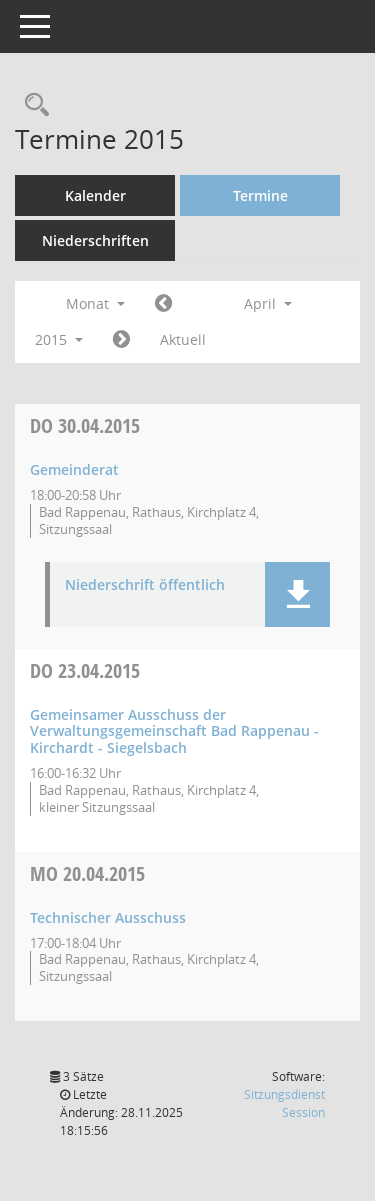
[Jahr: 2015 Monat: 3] (163, 304)
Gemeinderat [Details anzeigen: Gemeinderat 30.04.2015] (74, 469)
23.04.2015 (85, 670)
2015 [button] (59, 339)
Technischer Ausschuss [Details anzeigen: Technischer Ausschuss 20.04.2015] (108, 917)
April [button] (268, 303)
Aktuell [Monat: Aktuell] (183, 339)
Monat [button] (95, 303)
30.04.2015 (85, 425)
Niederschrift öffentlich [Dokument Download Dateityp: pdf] (145, 585)
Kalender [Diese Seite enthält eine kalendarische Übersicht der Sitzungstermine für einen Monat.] (95, 195)
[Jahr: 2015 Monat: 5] (121, 340)
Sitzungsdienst (284, 1103)
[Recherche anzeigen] (32, 105)
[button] (297, 594)
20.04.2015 (87, 873)
